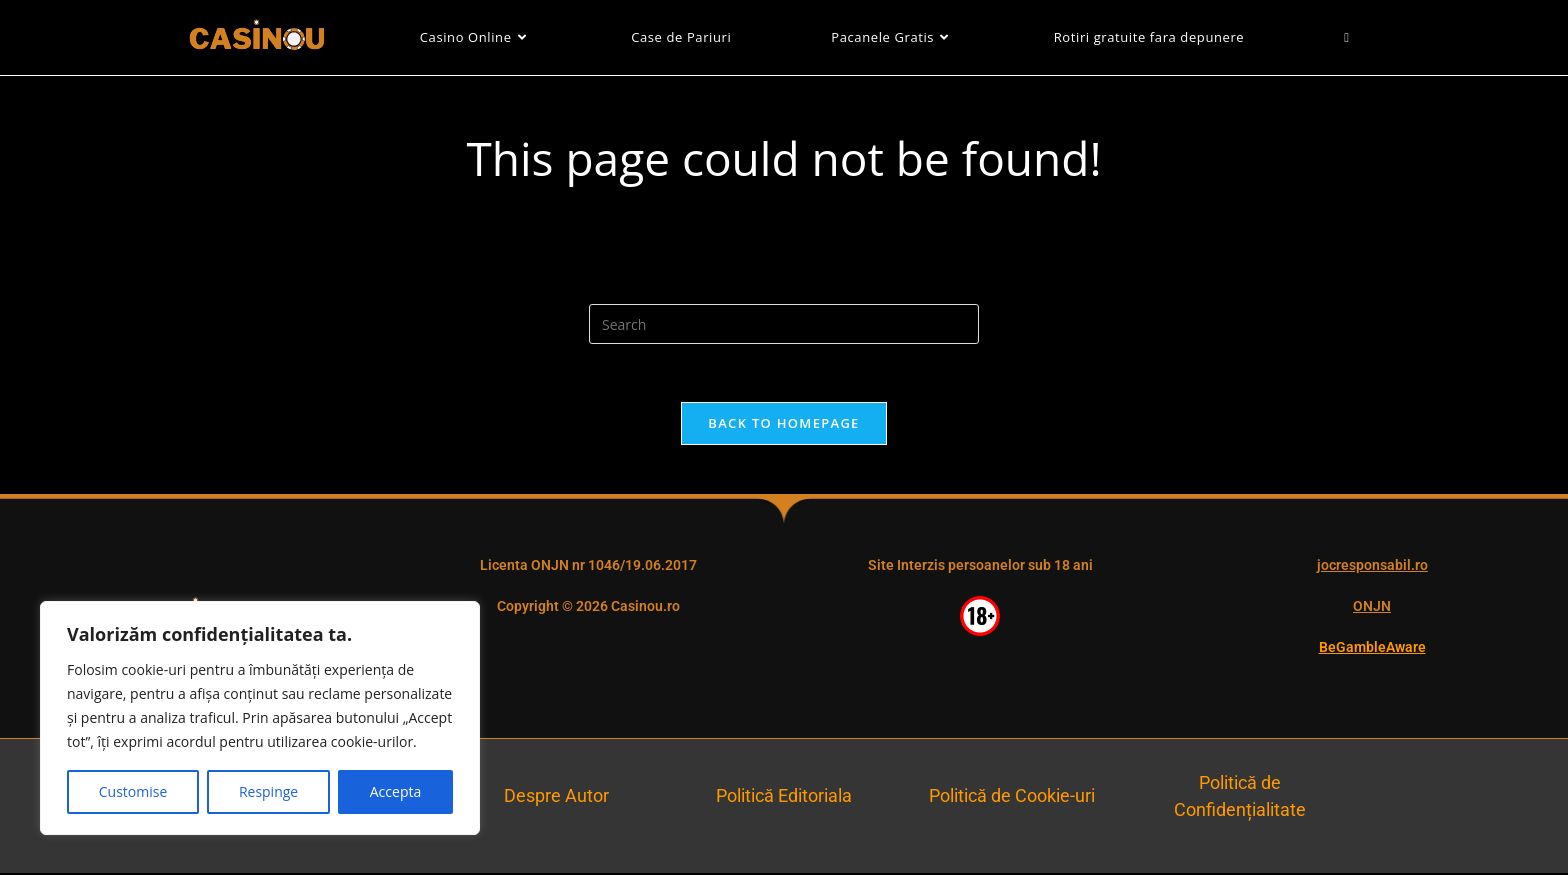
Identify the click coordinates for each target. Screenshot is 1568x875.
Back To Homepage (783, 425)
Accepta (395, 791)
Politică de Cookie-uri (1012, 798)
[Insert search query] (784, 324)
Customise (133, 791)
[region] (260, 718)
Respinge (268, 791)
